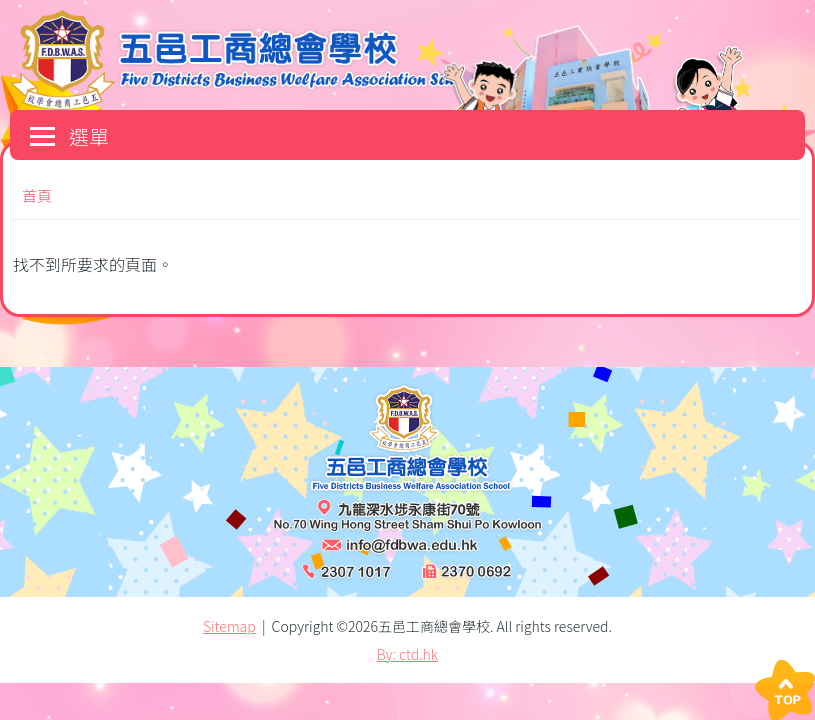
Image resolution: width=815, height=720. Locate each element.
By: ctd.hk (407, 654)
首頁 (37, 195)
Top (785, 690)
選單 (69, 136)
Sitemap (229, 626)
